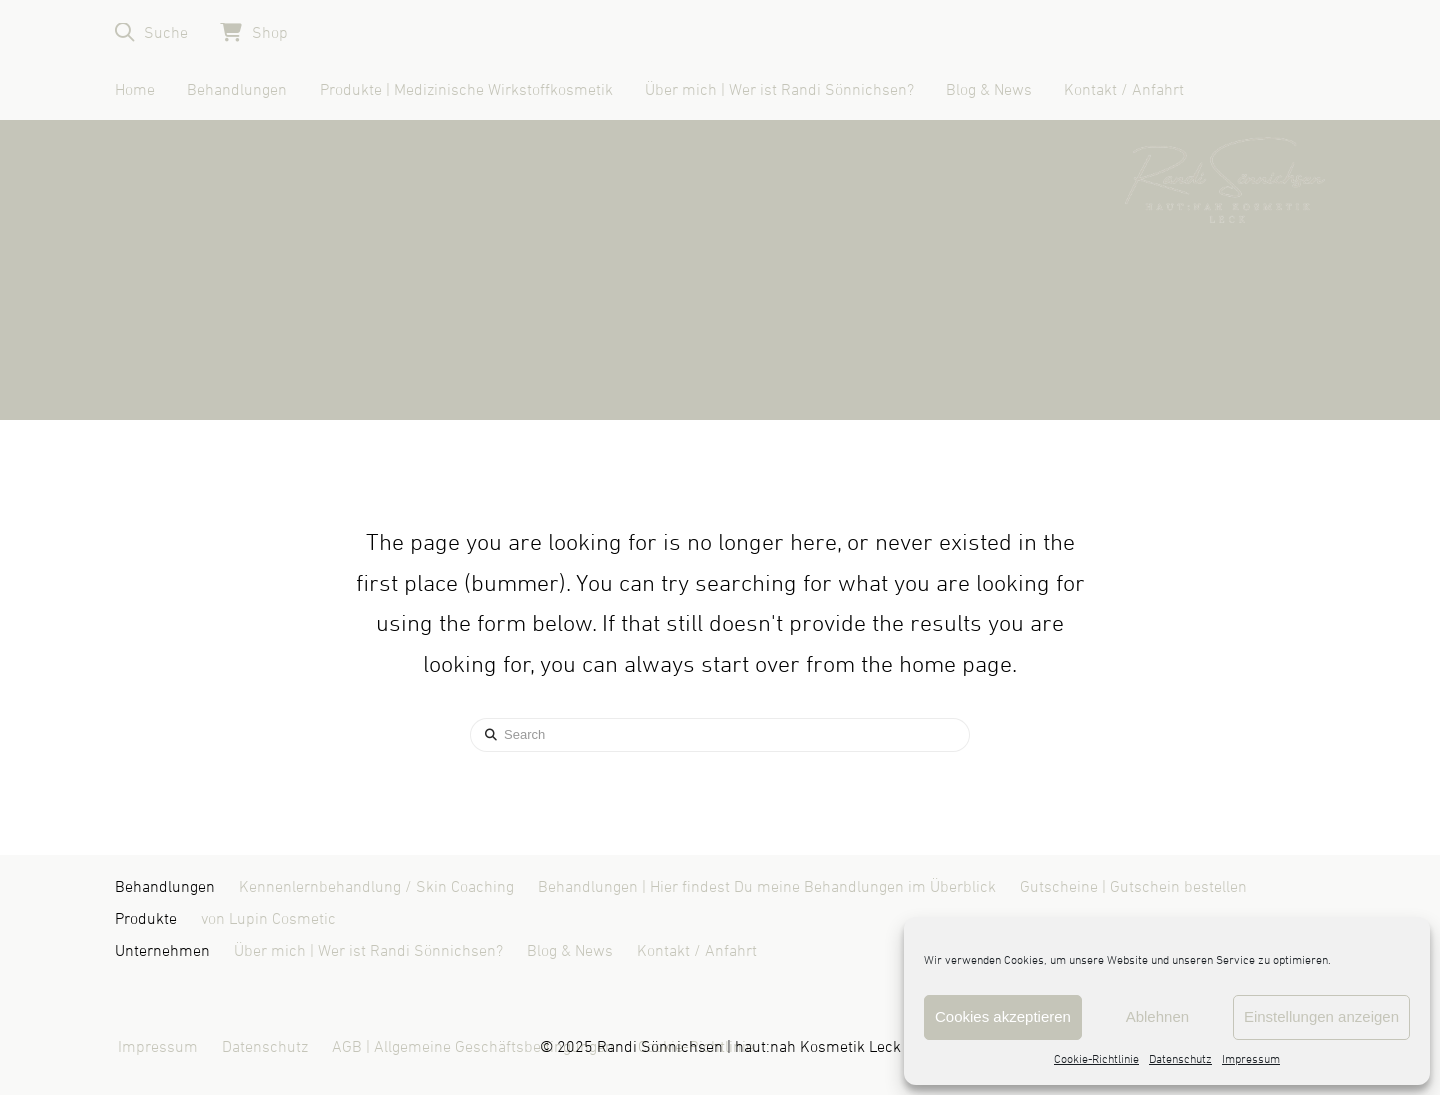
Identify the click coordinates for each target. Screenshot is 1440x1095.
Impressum (1251, 1060)
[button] (151, 32)
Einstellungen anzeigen (1321, 1016)
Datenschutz (1180, 1060)
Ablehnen (1157, 1016)
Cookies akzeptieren (1003, 1016)
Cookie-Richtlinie (1096, 1060)
